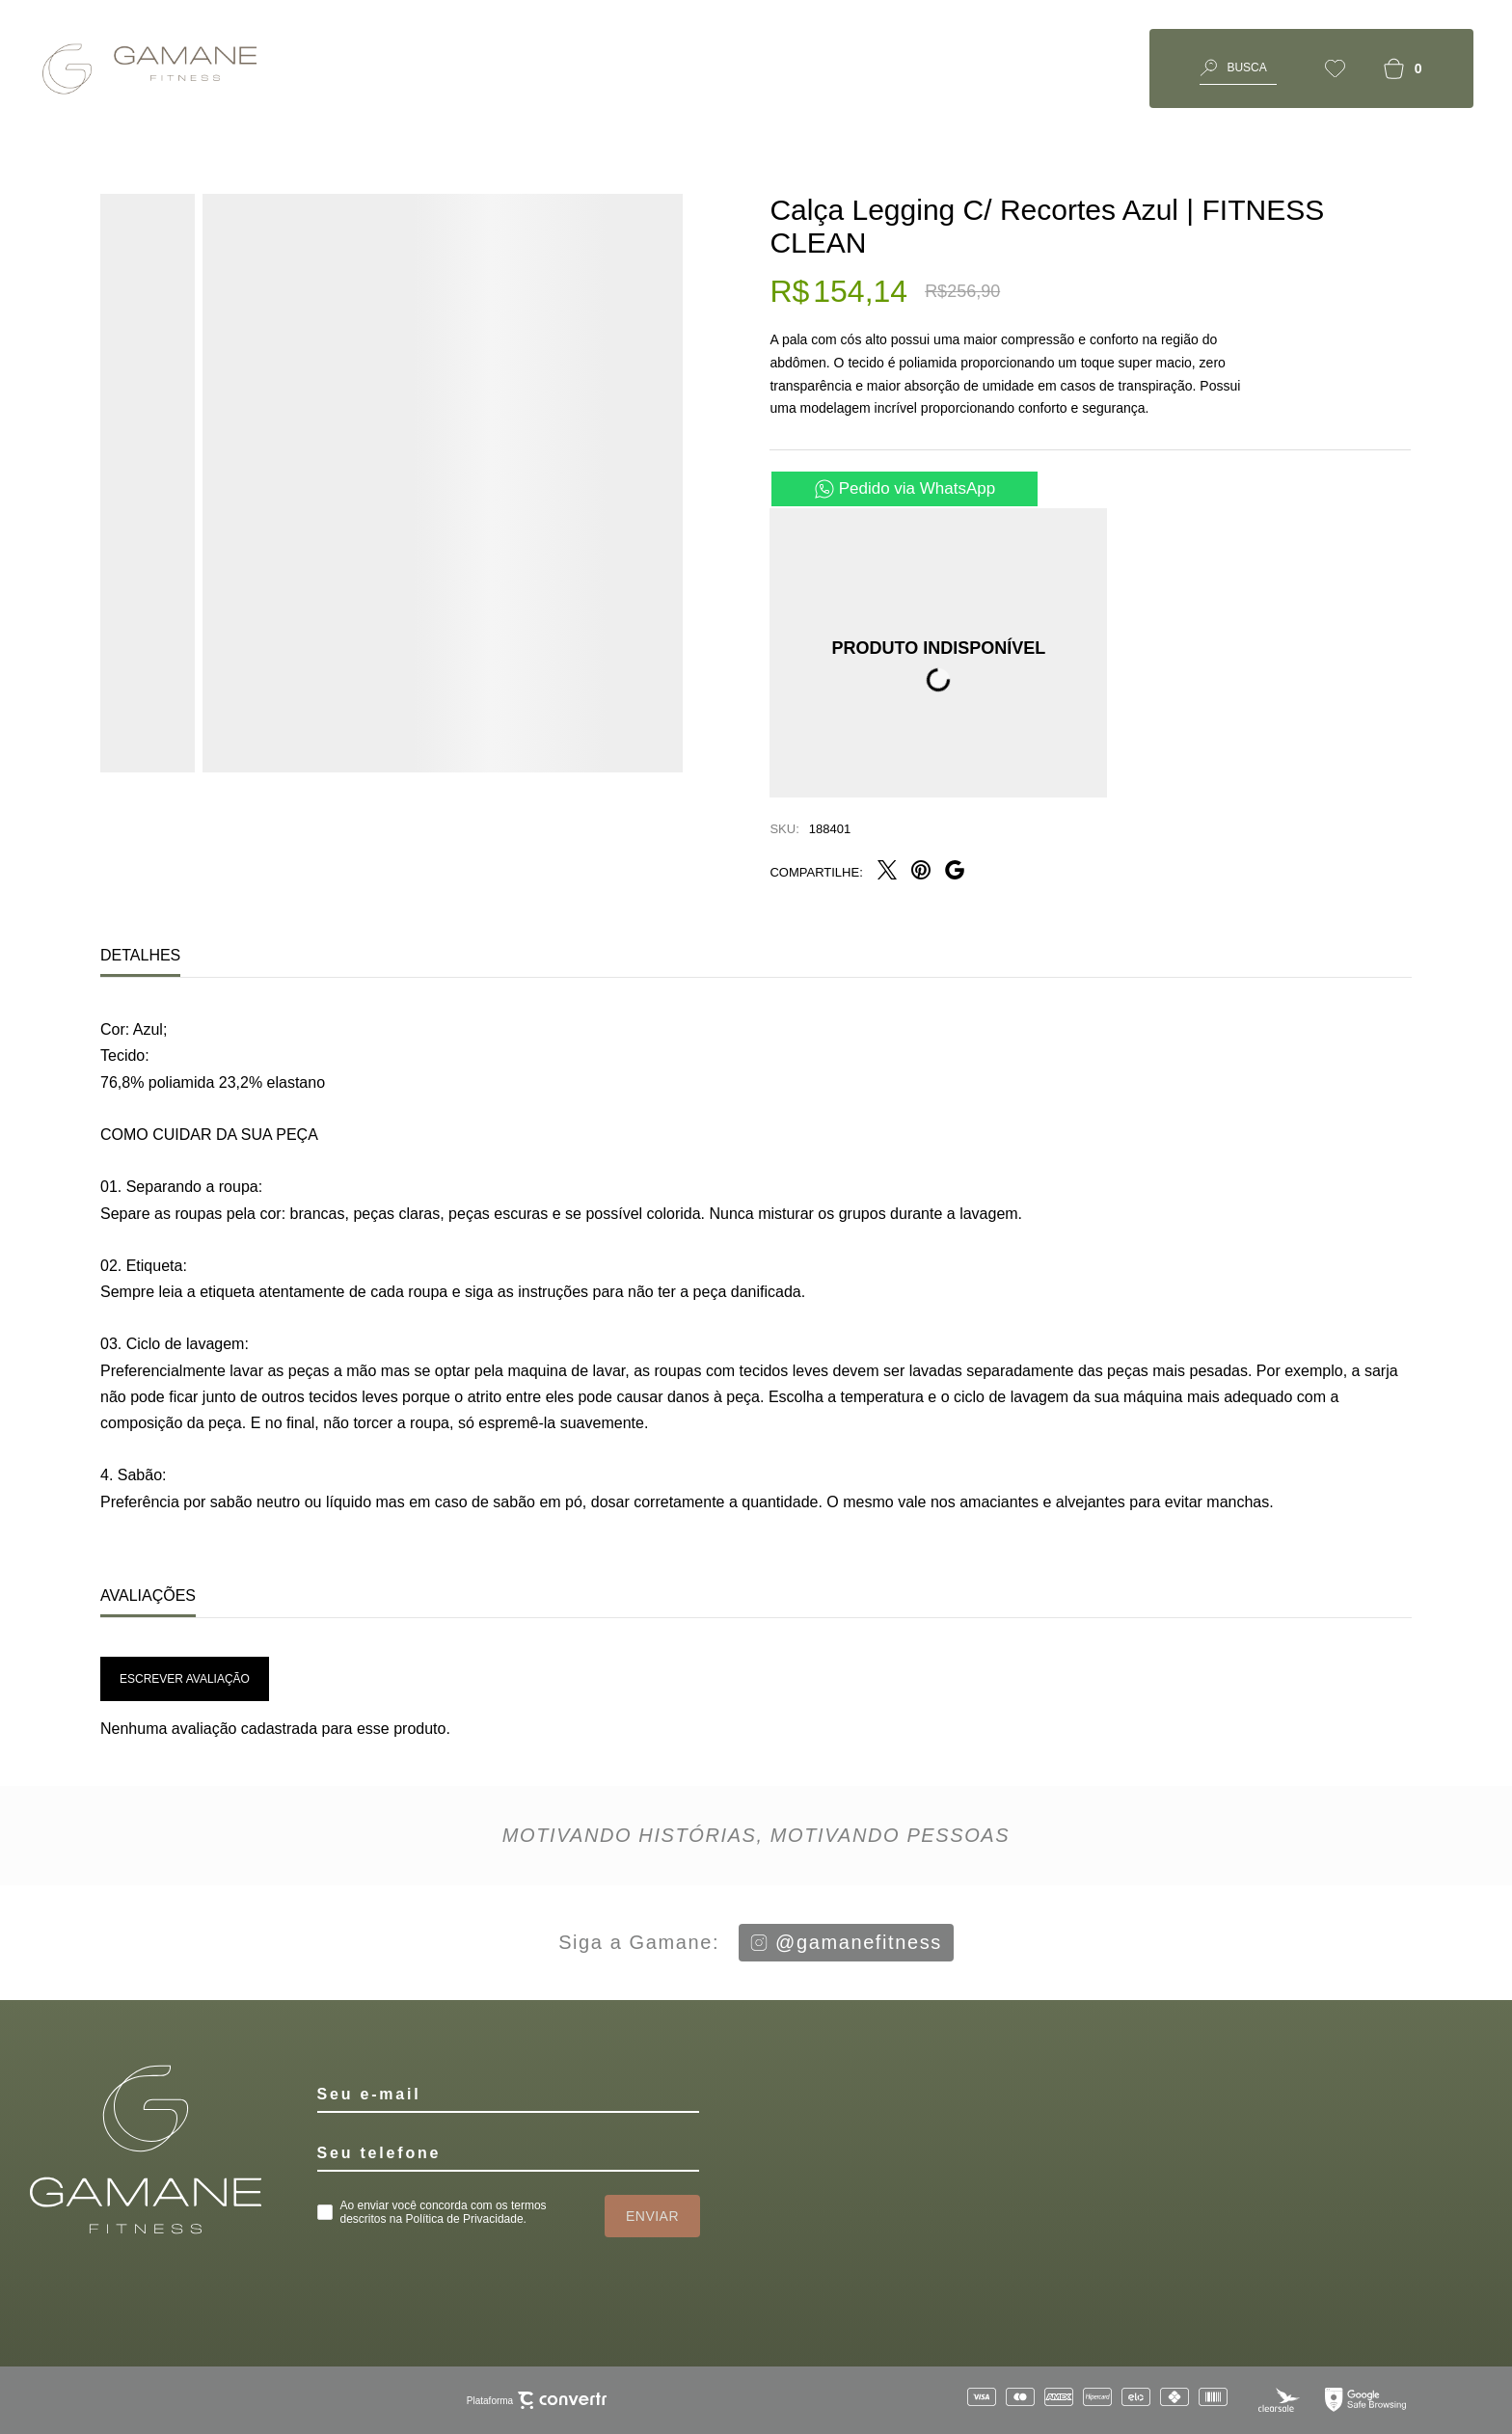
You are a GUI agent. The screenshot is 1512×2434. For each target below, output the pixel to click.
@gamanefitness (846, 1942)
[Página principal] (154, 68)
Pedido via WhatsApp (917, 488)
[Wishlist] (1335, 68)
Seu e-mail (369, 2094)
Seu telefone (379, 2153)
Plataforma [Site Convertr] (537, 2401)
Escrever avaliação (185, 1679)
